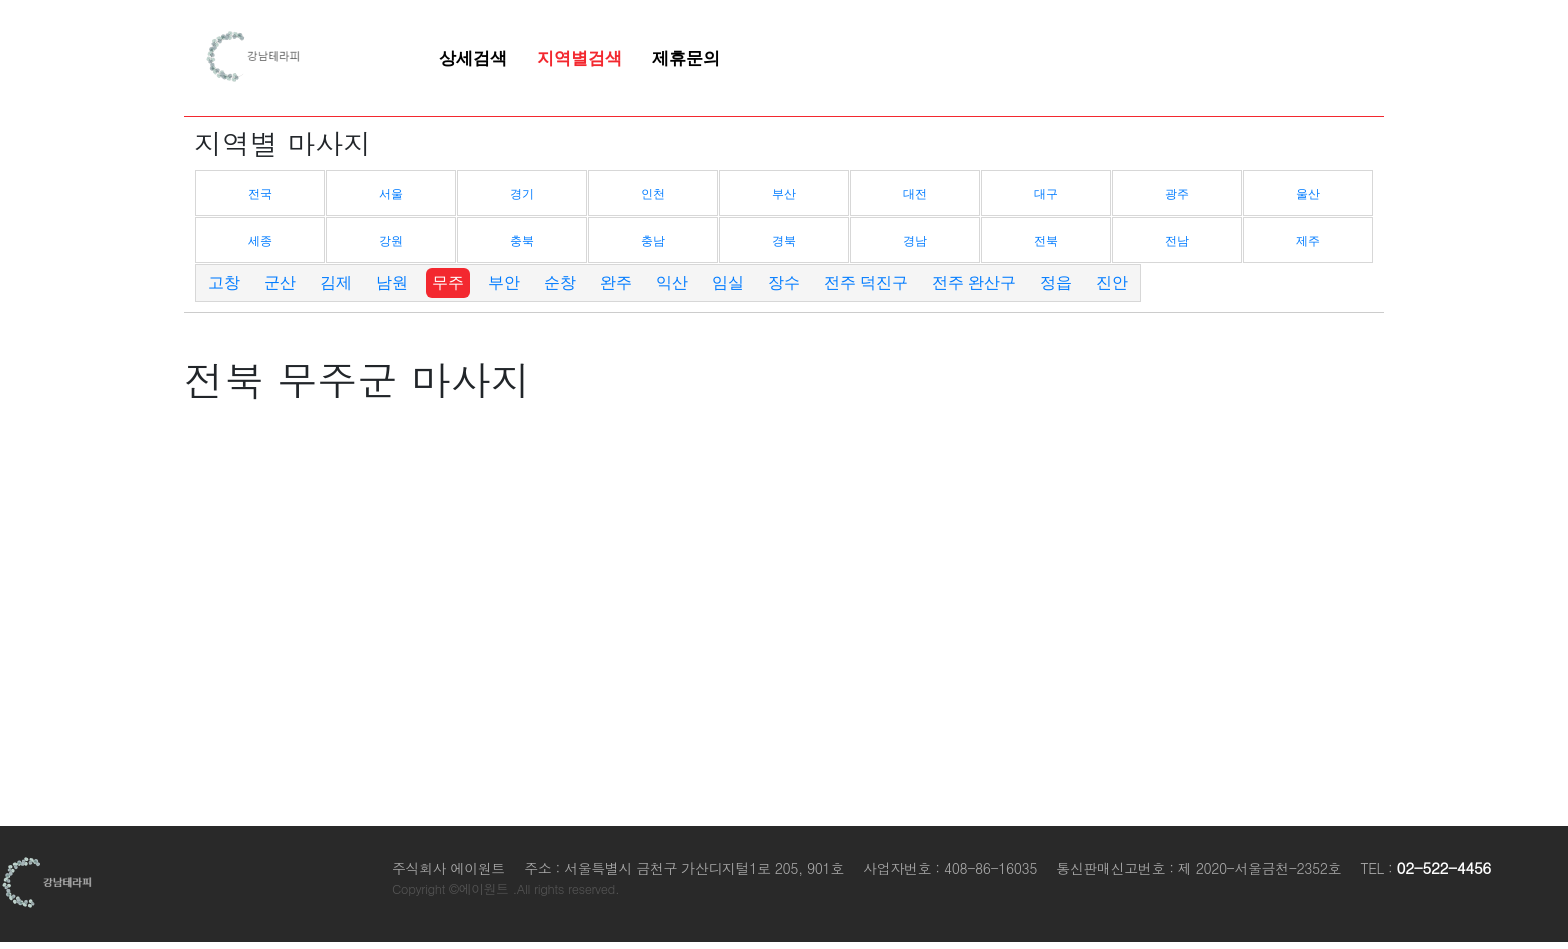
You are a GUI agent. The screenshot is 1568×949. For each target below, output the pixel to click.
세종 (260, 241)
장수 (784, 282)
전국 (260, 194)
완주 (616, 282)
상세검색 (473, 58)
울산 (1308, 194)
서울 (391, 194)
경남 (915, 241)
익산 (672, 282)
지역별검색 (579, 58)
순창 (560, 282)
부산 (784, 194)
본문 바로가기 (0, 0)
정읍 (1056, 282)
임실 (728, 282)
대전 (915, 194)
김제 (336, 282)
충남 (653, 241)
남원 (392, 282)
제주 (1308, 241)
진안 (1112, 282)
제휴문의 (686, 58)
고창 (224, 282)
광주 (1177, 194)
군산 (280, 282)
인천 (653, 194)
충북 (522, 241)
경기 (522, 194)
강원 (391, 241)
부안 (504, 282)
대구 (1046, 194)
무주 (448, 282)
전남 (1177, 241)
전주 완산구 (974, 282)
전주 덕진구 (866, 282)
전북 (1046, 241)
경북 (784, 241)
